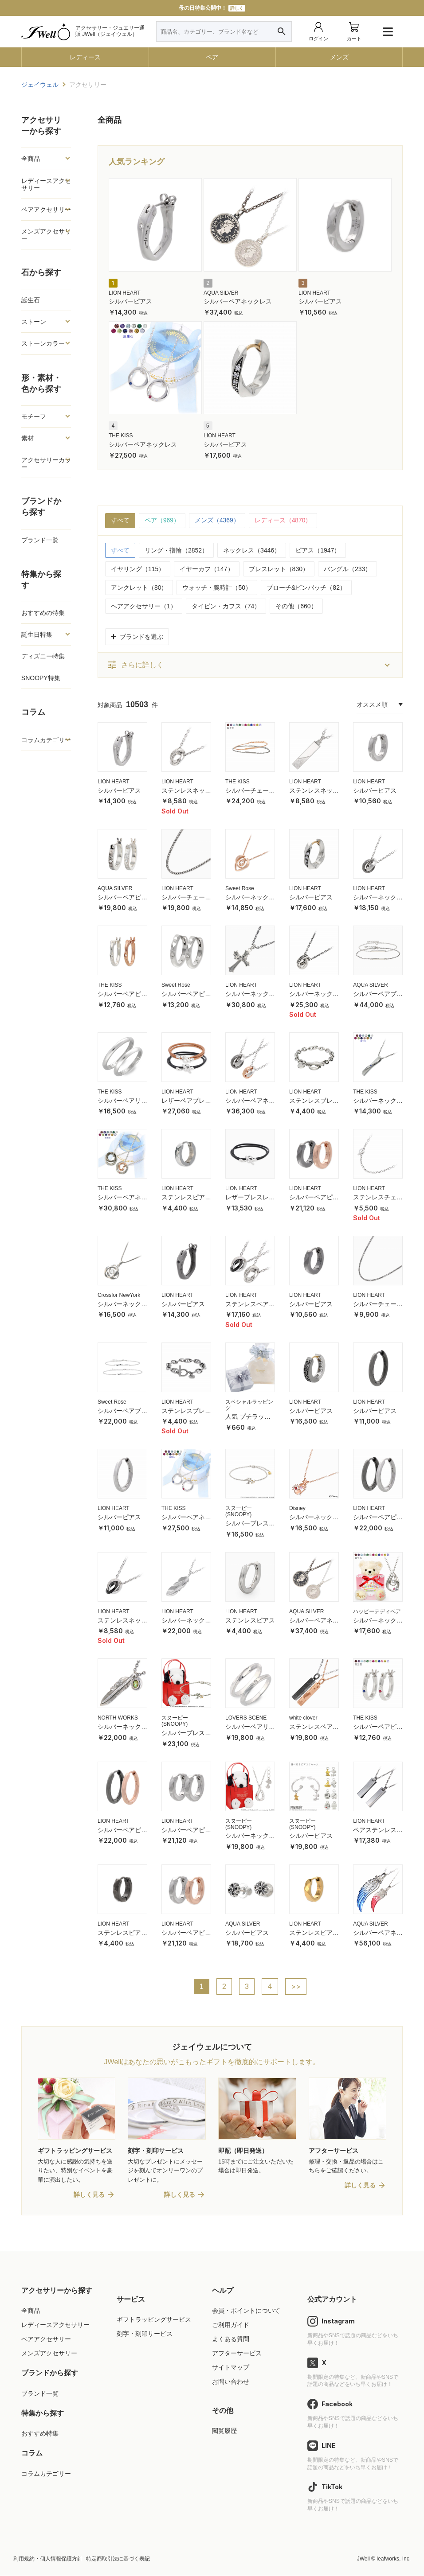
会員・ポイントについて (246, 2311)
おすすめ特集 (40, 2434)
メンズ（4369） (217, 520)
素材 (27, 438)
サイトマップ (230, 2368)
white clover (303, 1718)
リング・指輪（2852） (176, 550)
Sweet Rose (239, 888)
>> (296, 1986)
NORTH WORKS (118, 1718)
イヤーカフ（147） (206, 568)
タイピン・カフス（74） (226, 606)
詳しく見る (89, 2195)
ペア (212, 57)
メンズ (339, 57)
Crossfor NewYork (119, 1295)
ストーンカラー (43, 343)
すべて (120, 520)
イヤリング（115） (138, 568)
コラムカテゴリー (46, 739)
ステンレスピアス (250, 1620)
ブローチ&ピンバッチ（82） (306, 587)
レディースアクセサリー (46, 184)
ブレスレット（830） (279, 568)
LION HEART (125, 293)
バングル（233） (347, 568)
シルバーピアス (130, 301)
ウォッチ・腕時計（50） (216, 587)
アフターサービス (237, 2354)
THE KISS (121, 435)
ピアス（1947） (317, 550)
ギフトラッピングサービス (154, 2320)
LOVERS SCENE (246, 1718)
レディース (85, 57)
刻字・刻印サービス (145, 2334)
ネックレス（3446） (251, 550)
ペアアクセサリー (46, 209)
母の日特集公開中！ (212, 8)
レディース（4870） (283, 520)
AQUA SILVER (221, 293)
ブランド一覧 (40, 540)
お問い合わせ (230, 2382)
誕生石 (30, 300)
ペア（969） (162, 520)
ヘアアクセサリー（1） (144, 606)
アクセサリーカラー (46, 463)
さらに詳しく (135, 665)
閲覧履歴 (224, 2431)
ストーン (33, 321)
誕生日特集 (36, 634)
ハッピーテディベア (377, 1611)
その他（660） (296, 606)
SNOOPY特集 (40, 677)
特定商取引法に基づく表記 (118, 2560)
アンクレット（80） (139, 587)
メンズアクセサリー (46, 235)
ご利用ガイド (230, 2325)
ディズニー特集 (43, 656)
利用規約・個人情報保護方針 (47, 2560)
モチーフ (33, 416)
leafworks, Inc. (394, 2560)
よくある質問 (230, 2339)
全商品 (30, 158)
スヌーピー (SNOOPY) (238, 1512)
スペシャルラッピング (249, 1405)
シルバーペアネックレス (238, 301)
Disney (297, 1509)
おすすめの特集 (43, 612)
